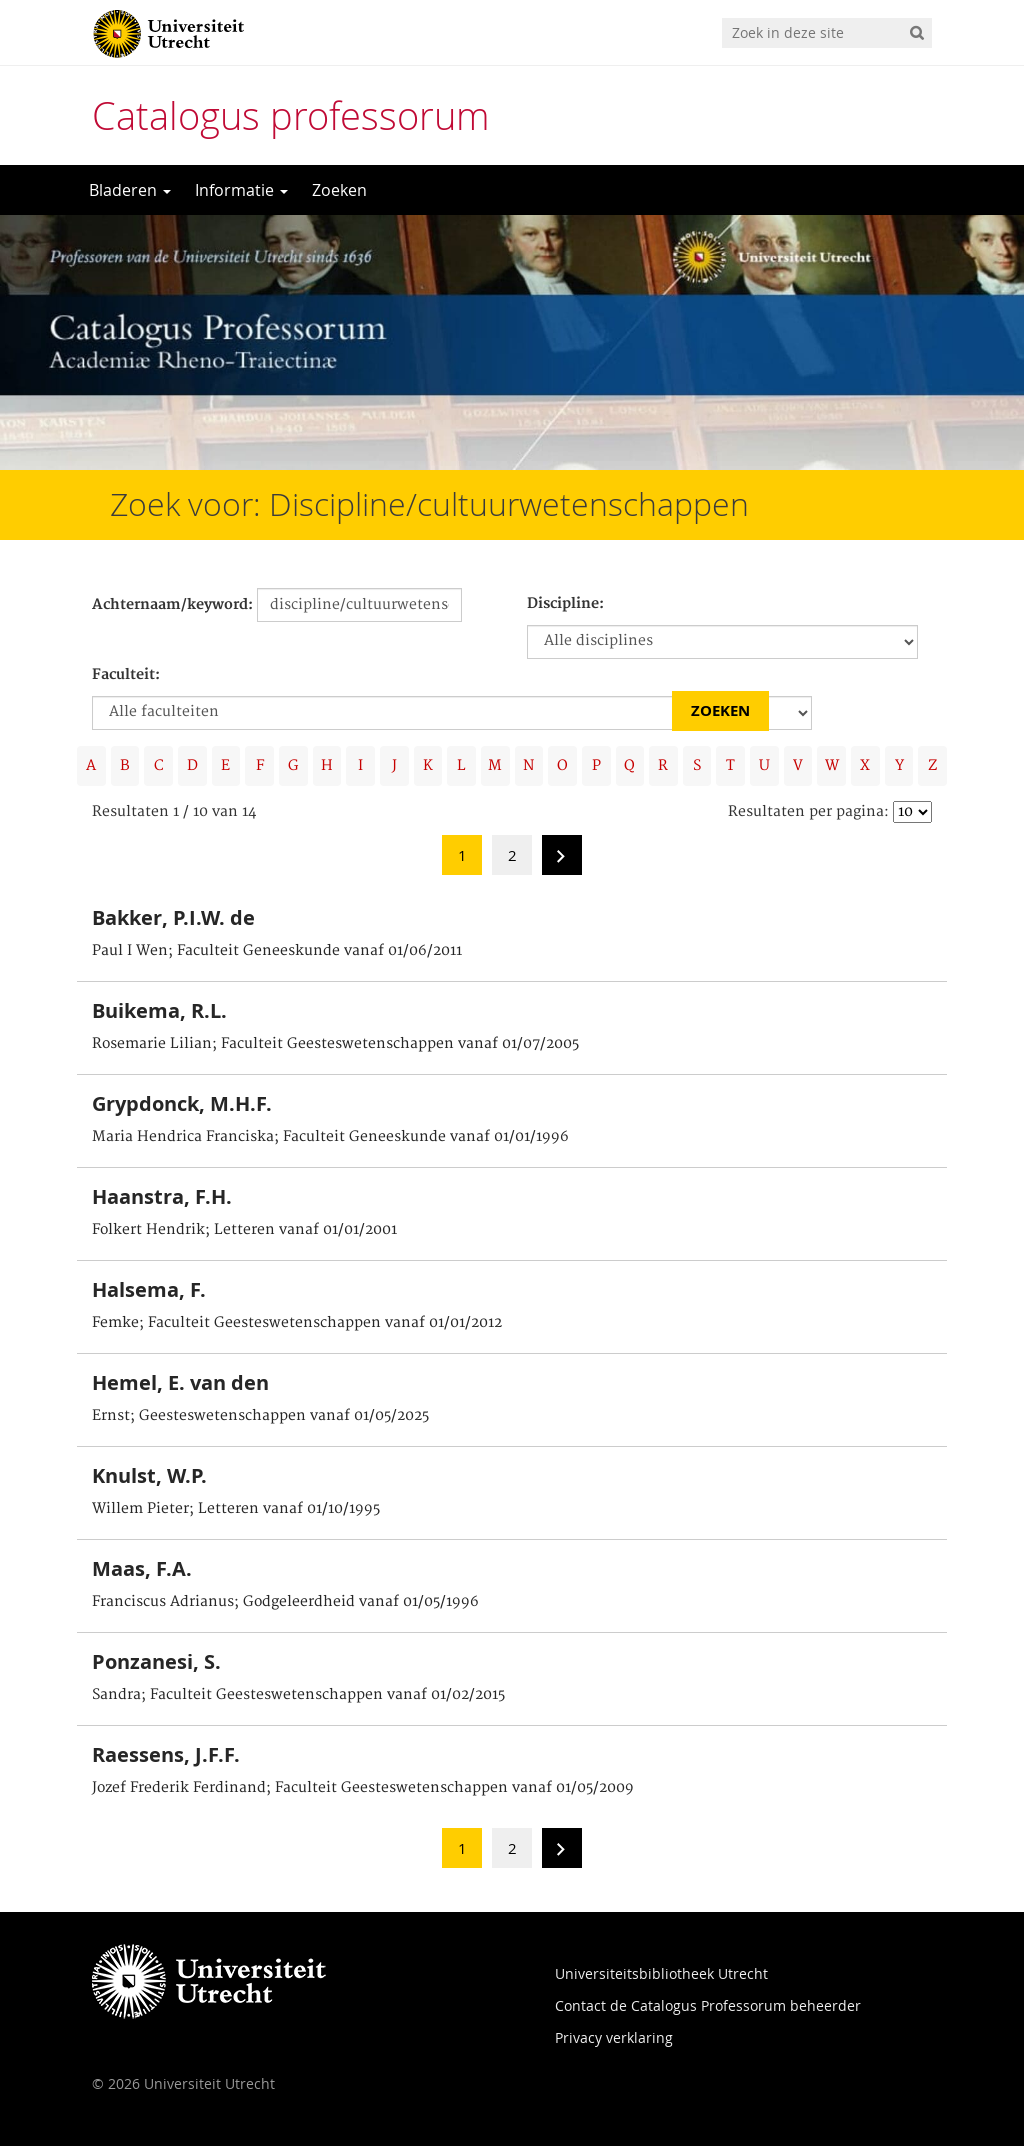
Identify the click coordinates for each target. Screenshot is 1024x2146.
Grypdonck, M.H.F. (182, 1103)
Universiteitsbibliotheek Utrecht (661, 1973)
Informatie (241, 190)
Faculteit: (126, 675)
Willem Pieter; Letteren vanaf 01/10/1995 (236, 1509)
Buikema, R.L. (159, 1010)
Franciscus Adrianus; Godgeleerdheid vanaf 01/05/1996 (285, 1602)
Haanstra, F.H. (162, 1196)
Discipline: (565, 604)
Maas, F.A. (142, 1568)
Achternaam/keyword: (172, 605)
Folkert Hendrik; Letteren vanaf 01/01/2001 (244, 1230)
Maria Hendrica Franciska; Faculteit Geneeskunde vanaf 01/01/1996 (330, 1137)
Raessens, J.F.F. (166, 1754)
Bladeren (130, 190)
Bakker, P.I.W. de (173, 917)
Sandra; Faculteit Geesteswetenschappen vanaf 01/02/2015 (298, 1695)
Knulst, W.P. (149, 1475)
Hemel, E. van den (180, 1382)
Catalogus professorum (291, 115)
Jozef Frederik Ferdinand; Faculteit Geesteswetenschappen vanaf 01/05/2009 (363, 1788)
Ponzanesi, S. (156, 1661)
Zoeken (339, 190)
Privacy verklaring (614, 2037)
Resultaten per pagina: (808, 812)
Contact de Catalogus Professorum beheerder (708, 2005)
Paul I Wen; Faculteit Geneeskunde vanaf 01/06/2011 (277, 951)
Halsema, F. (149, 1289)
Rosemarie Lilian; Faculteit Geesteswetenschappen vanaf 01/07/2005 (335, 1044)
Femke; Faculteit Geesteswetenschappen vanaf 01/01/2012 (297, 1323)
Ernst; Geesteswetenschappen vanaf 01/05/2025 (260, 1416)
